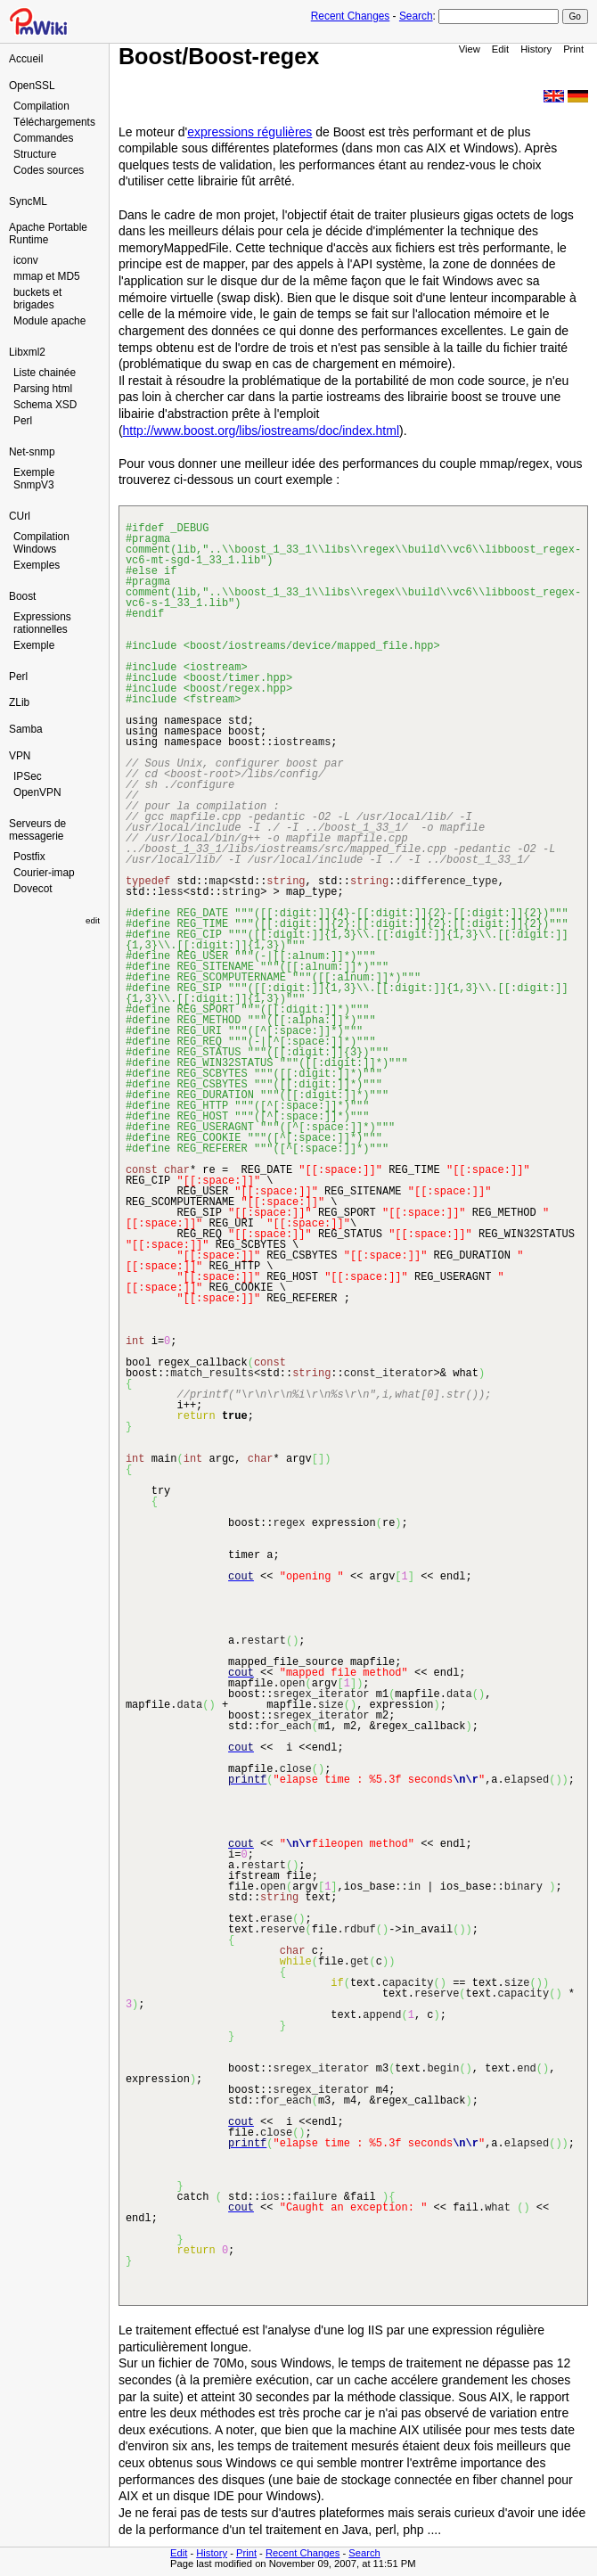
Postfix (29, 856)
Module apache (49, 321)
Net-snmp (32, 452)
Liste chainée (44, 372)
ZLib (19, 702)
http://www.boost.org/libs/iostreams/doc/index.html (261, 430)
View (469, 49)
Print (573, 49)
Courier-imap (44, 872)
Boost (22, 596)
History (536, 49)
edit (93, 920)
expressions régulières (249, 132)
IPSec (27, 776)
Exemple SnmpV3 (33, 478)
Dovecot (33, 888)
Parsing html (42, 388)
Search (416, 16)
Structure (34, 154)
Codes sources (48, 170)
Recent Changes (350, 16)
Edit (500, 49)
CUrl (19, 516)
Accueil (26, 59)
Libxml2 (27, 352)
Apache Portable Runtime (48, 233)
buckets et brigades (37, 298)
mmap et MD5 (46, 276)
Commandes (43, 138)
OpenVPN (37, 792)
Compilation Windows (41, 542)
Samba (26, 729)
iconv (25, 260)
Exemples (36, 565)
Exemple (33, 645)
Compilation (41, 106)
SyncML (28, 201)
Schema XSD (45, 404)
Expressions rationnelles (42, 623)
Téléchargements (54, 122)
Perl (22, 420)
